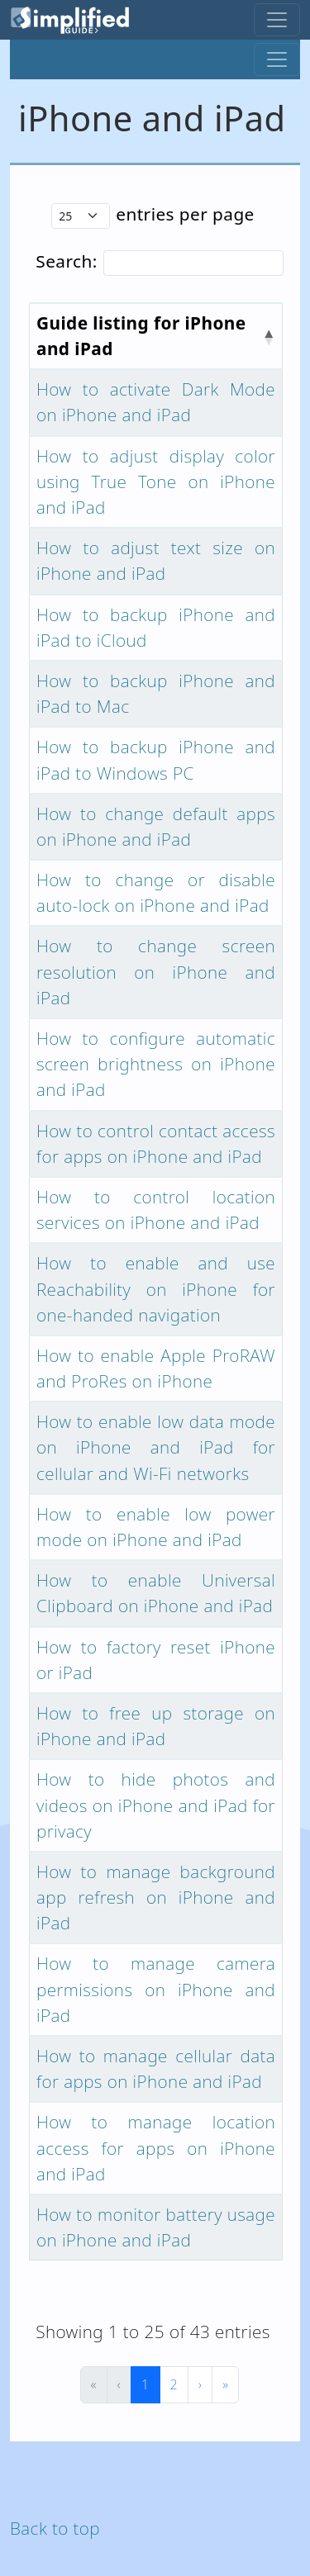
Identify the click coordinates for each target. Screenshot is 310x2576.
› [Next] (200, 2384)
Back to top (55, 2528)
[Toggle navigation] (277, 19)
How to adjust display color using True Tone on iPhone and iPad (155, 481)
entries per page (185, 213)
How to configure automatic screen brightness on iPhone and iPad (155, 1064)
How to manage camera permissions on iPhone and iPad (155, 1989)
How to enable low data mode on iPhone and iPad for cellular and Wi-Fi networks (155, 1447)
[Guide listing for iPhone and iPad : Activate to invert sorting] (156, 336)
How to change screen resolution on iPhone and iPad (155, 971)
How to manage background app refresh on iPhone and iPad (155, 1897)
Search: (66, 261)
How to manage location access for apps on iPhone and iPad (155, 2147)
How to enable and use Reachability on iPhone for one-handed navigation (155, 1288)
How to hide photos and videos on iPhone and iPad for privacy (155, 1804)
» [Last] (225, 2384)
